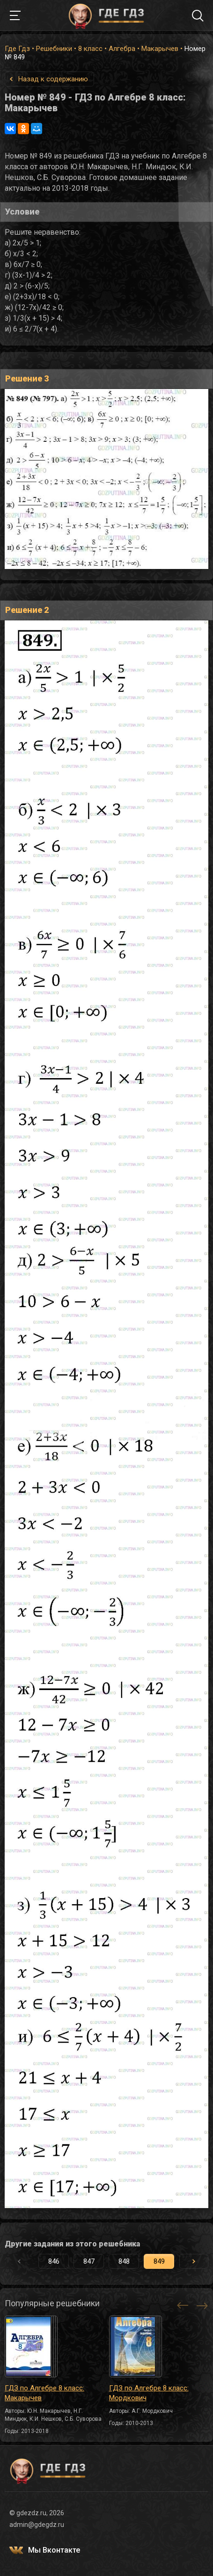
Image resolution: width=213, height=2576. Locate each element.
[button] (194, 2261)
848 (124, 2261)
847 (89, 2261)
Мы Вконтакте (54, 2550)
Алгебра (122, 48)
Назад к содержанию (53, 79)
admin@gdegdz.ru (36, 2524)
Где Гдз (17, 48)
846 (53, 2261)
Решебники (54, 48)
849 (159, 2261)
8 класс (90, 48)
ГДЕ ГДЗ (107, 15)
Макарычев (159, 48)
